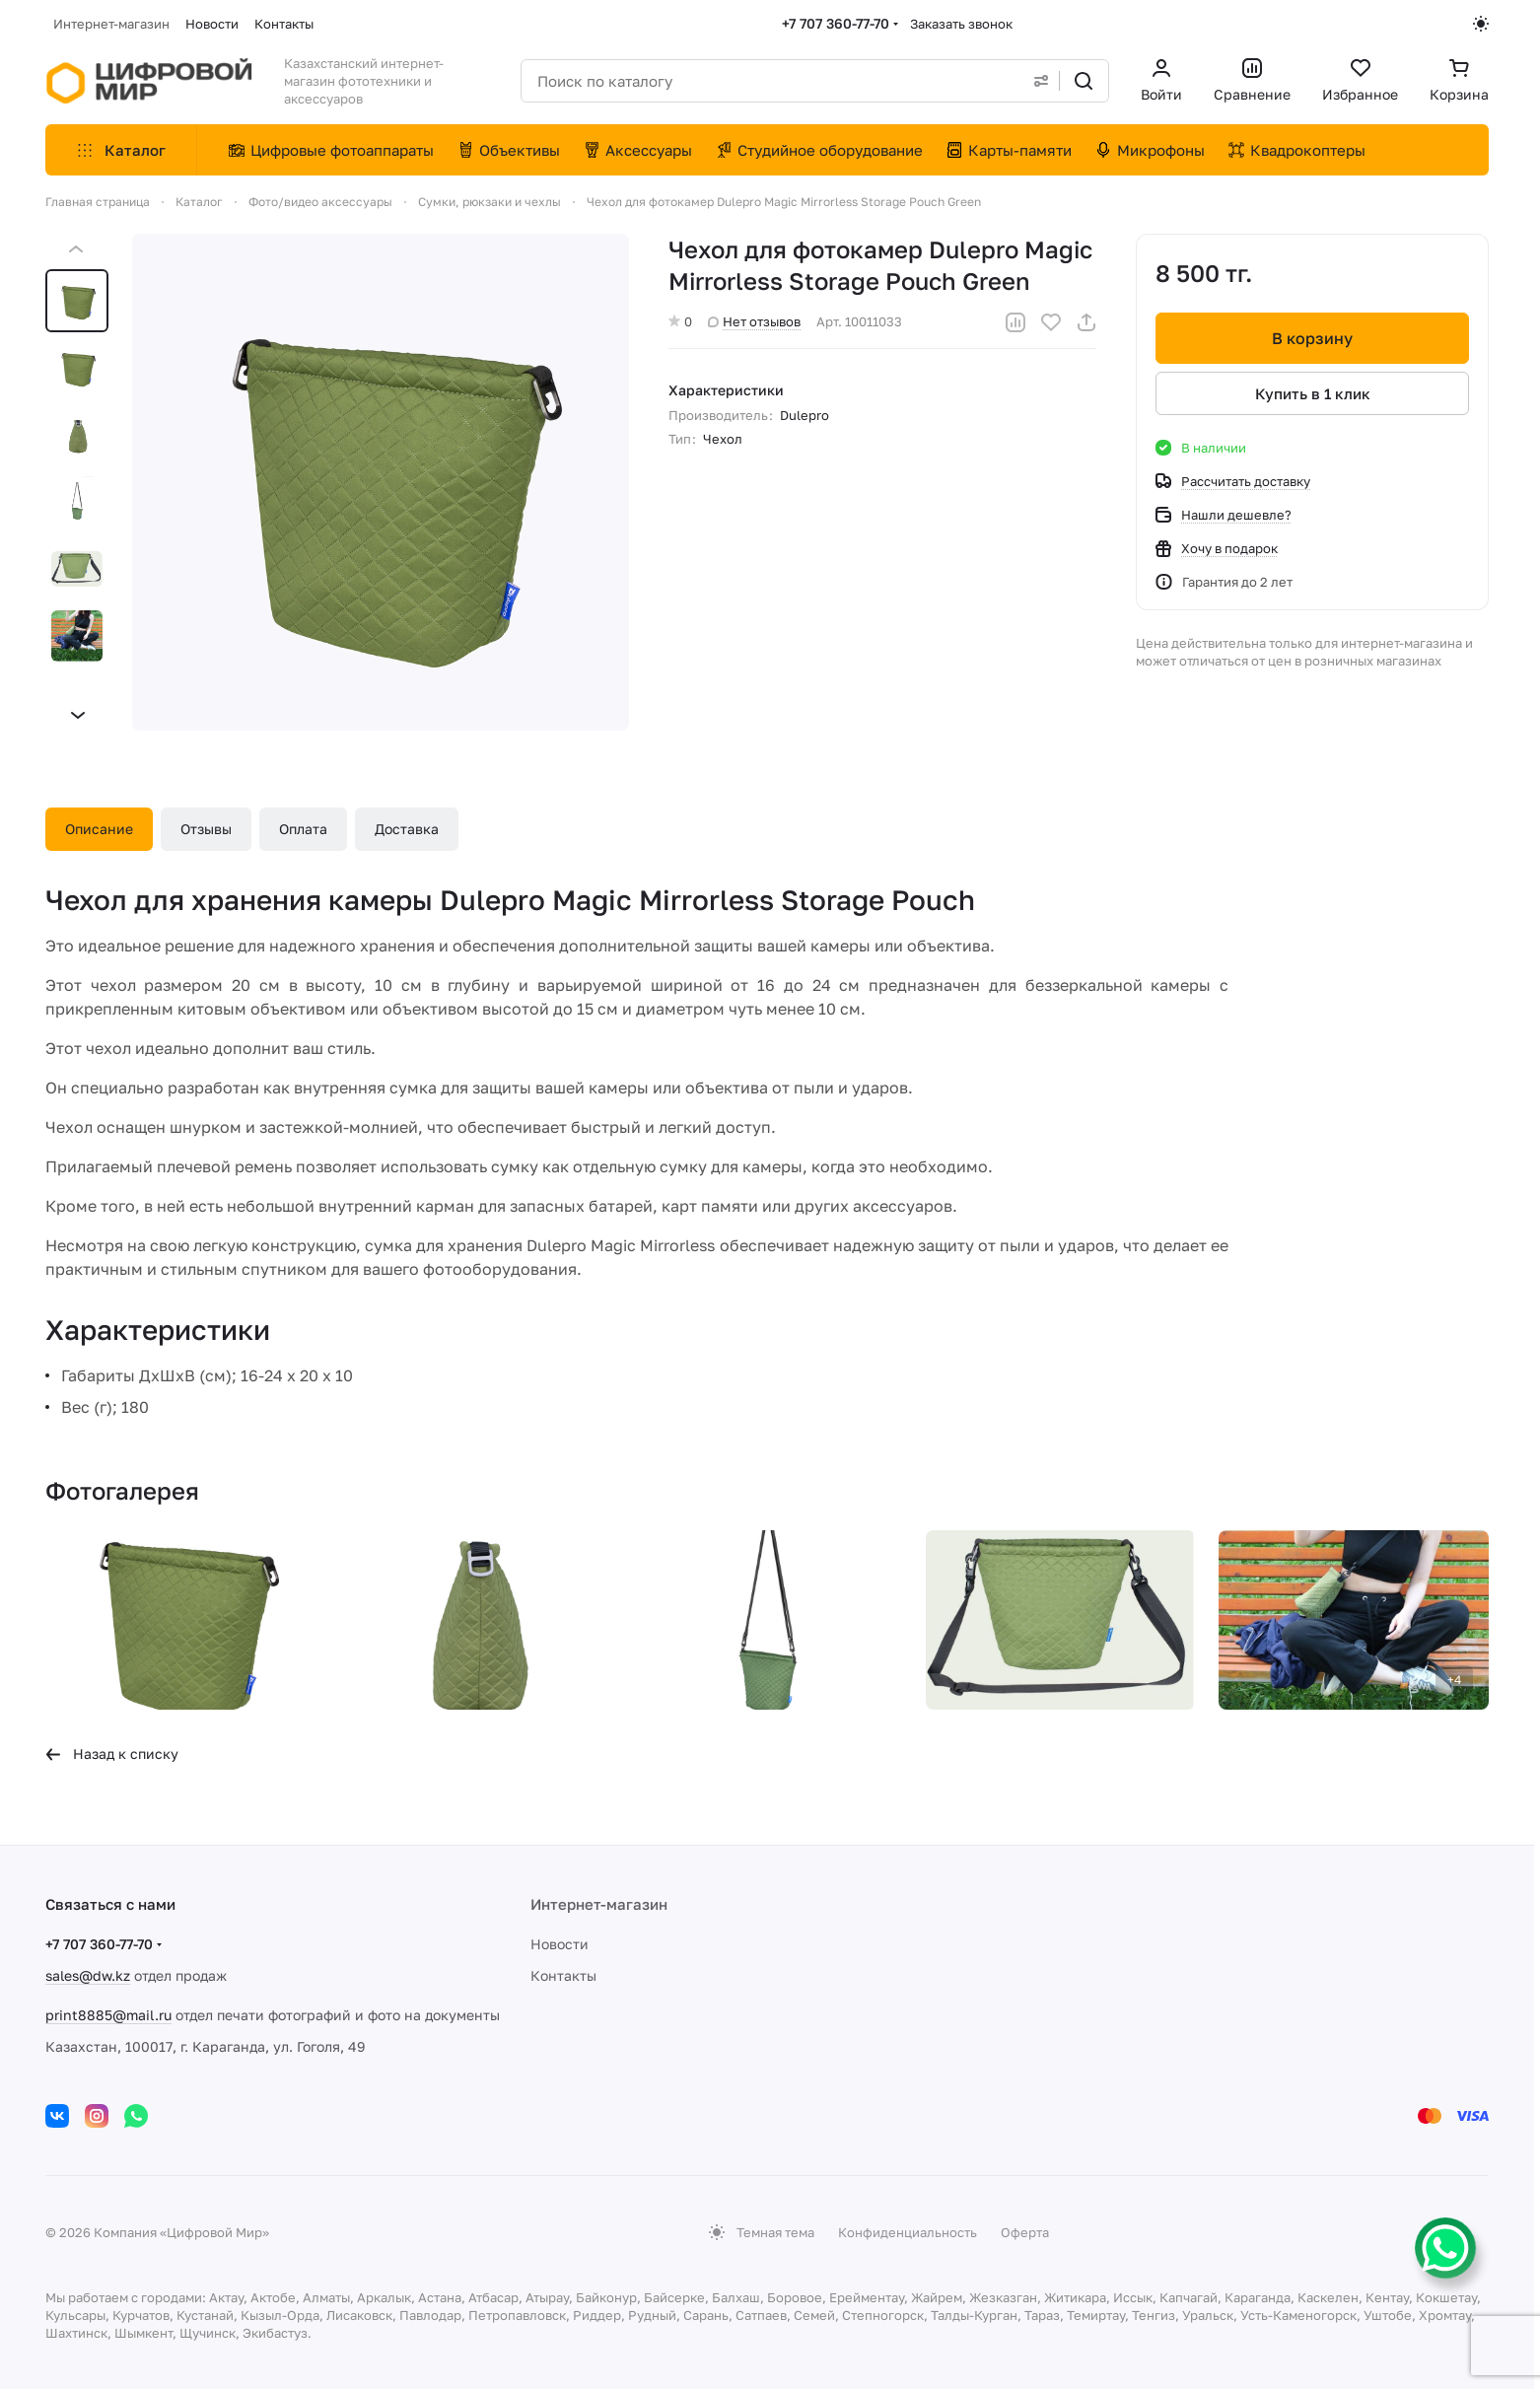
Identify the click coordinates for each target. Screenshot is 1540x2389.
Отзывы (206, 828)
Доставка (407, 828)
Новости (559, 1943)
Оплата (303, 828)
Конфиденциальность (907, 2232)
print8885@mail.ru (108, 2014)
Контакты (563, 1975)
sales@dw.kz (87, 1975)
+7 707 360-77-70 (835, 23)
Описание (99, 828)
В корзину (1312, 338)
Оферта (1025, 2232)
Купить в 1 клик (1312, 393)
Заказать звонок (961, 24)
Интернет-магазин (598, 1904)
